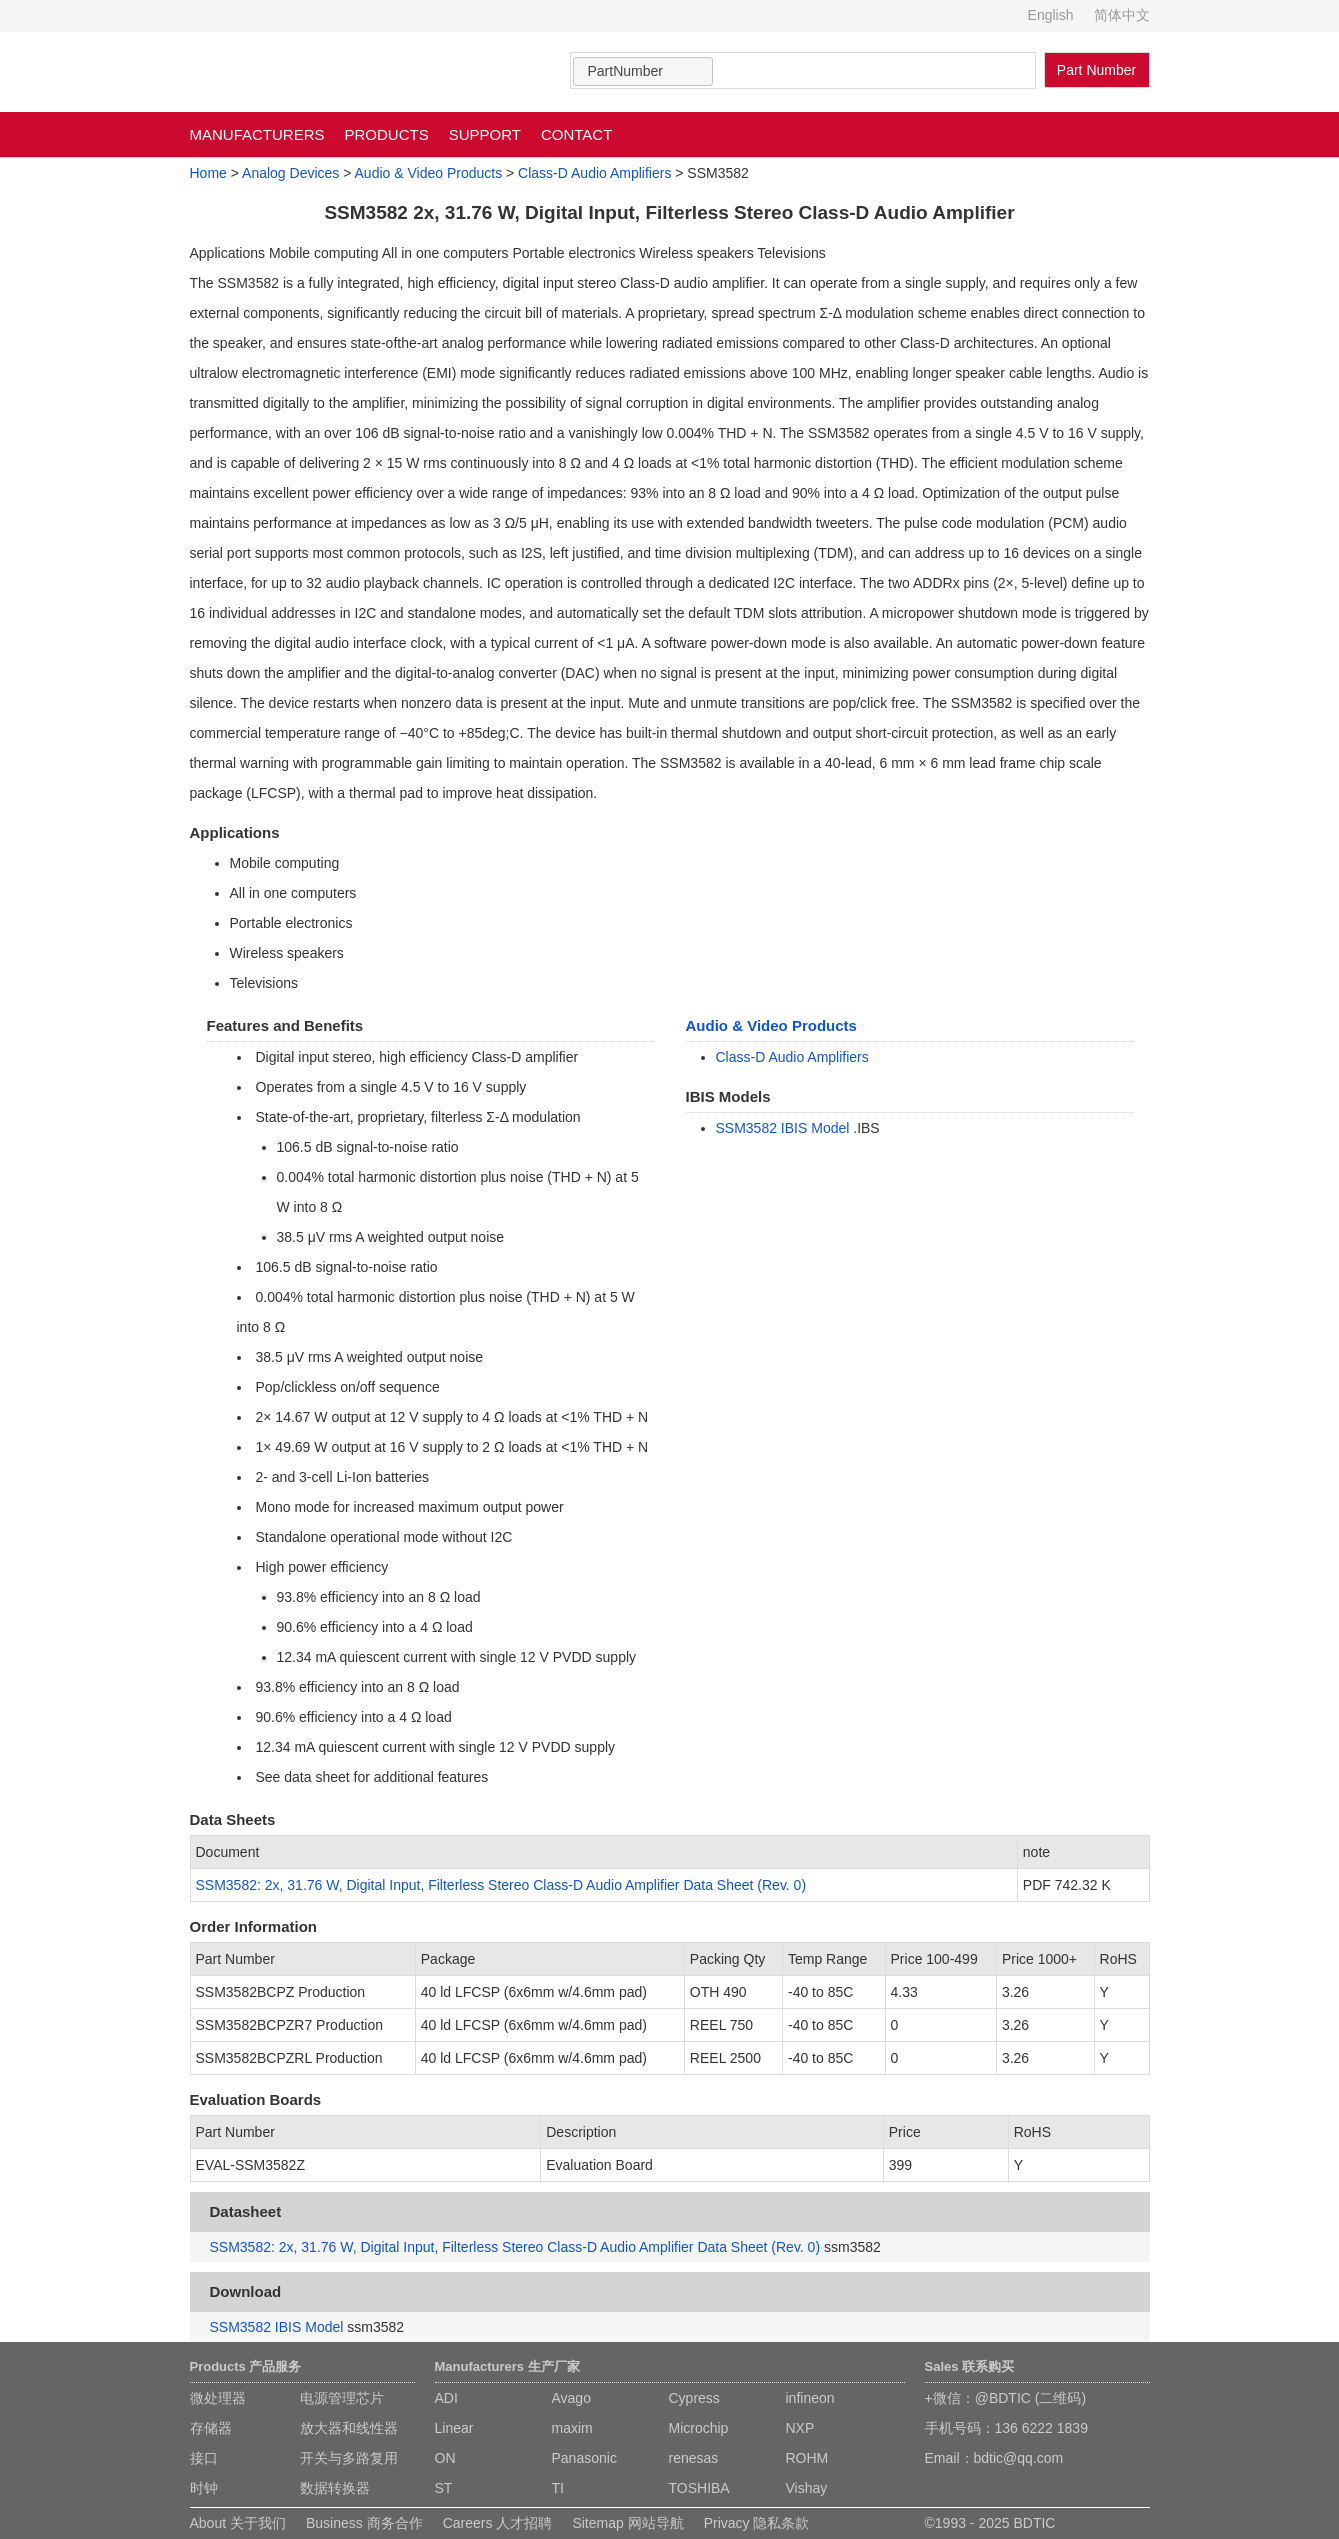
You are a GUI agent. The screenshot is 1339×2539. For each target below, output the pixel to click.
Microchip (699, 2428)
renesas (694, 2458)
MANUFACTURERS (257, 134)
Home (208, 173)
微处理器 (218, 2398)
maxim (572, 2428)
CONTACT (576, 134)
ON (445, 2458)
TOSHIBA (699, 2488)
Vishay (807, 2488)
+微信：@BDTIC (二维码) (1006, 2398)
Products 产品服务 (246, 2366)
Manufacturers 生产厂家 (507, 2366)
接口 (204, 2458)
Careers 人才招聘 (498, 2523)
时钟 (204, 2488)
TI (558, 2488)
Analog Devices (290, 173)
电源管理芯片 (342, 2398)
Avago (571, 2398)
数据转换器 (335, 2488)
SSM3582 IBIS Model (783, 1128)
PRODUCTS (387, 134)
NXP (800, 2428)
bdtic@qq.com (1019, 2458)
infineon (810, 2398)
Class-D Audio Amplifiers (594, 173)
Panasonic (584, 2458)
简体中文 (1122, 15)
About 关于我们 (238, 2523)
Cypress (694, 2398)
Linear (454, 2428)
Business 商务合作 (364, 2523)
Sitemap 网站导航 (627, 2523)
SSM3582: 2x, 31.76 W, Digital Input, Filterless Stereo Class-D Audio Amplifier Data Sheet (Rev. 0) (501, 1885)
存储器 (211, 2428)
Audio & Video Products (429, 173)
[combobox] (643, 71)
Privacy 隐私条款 (757, 2523)
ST (444, 2488)
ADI (446, 2398)
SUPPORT (485, 134)
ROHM (807, 2458)
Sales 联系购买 (970, 2366)
